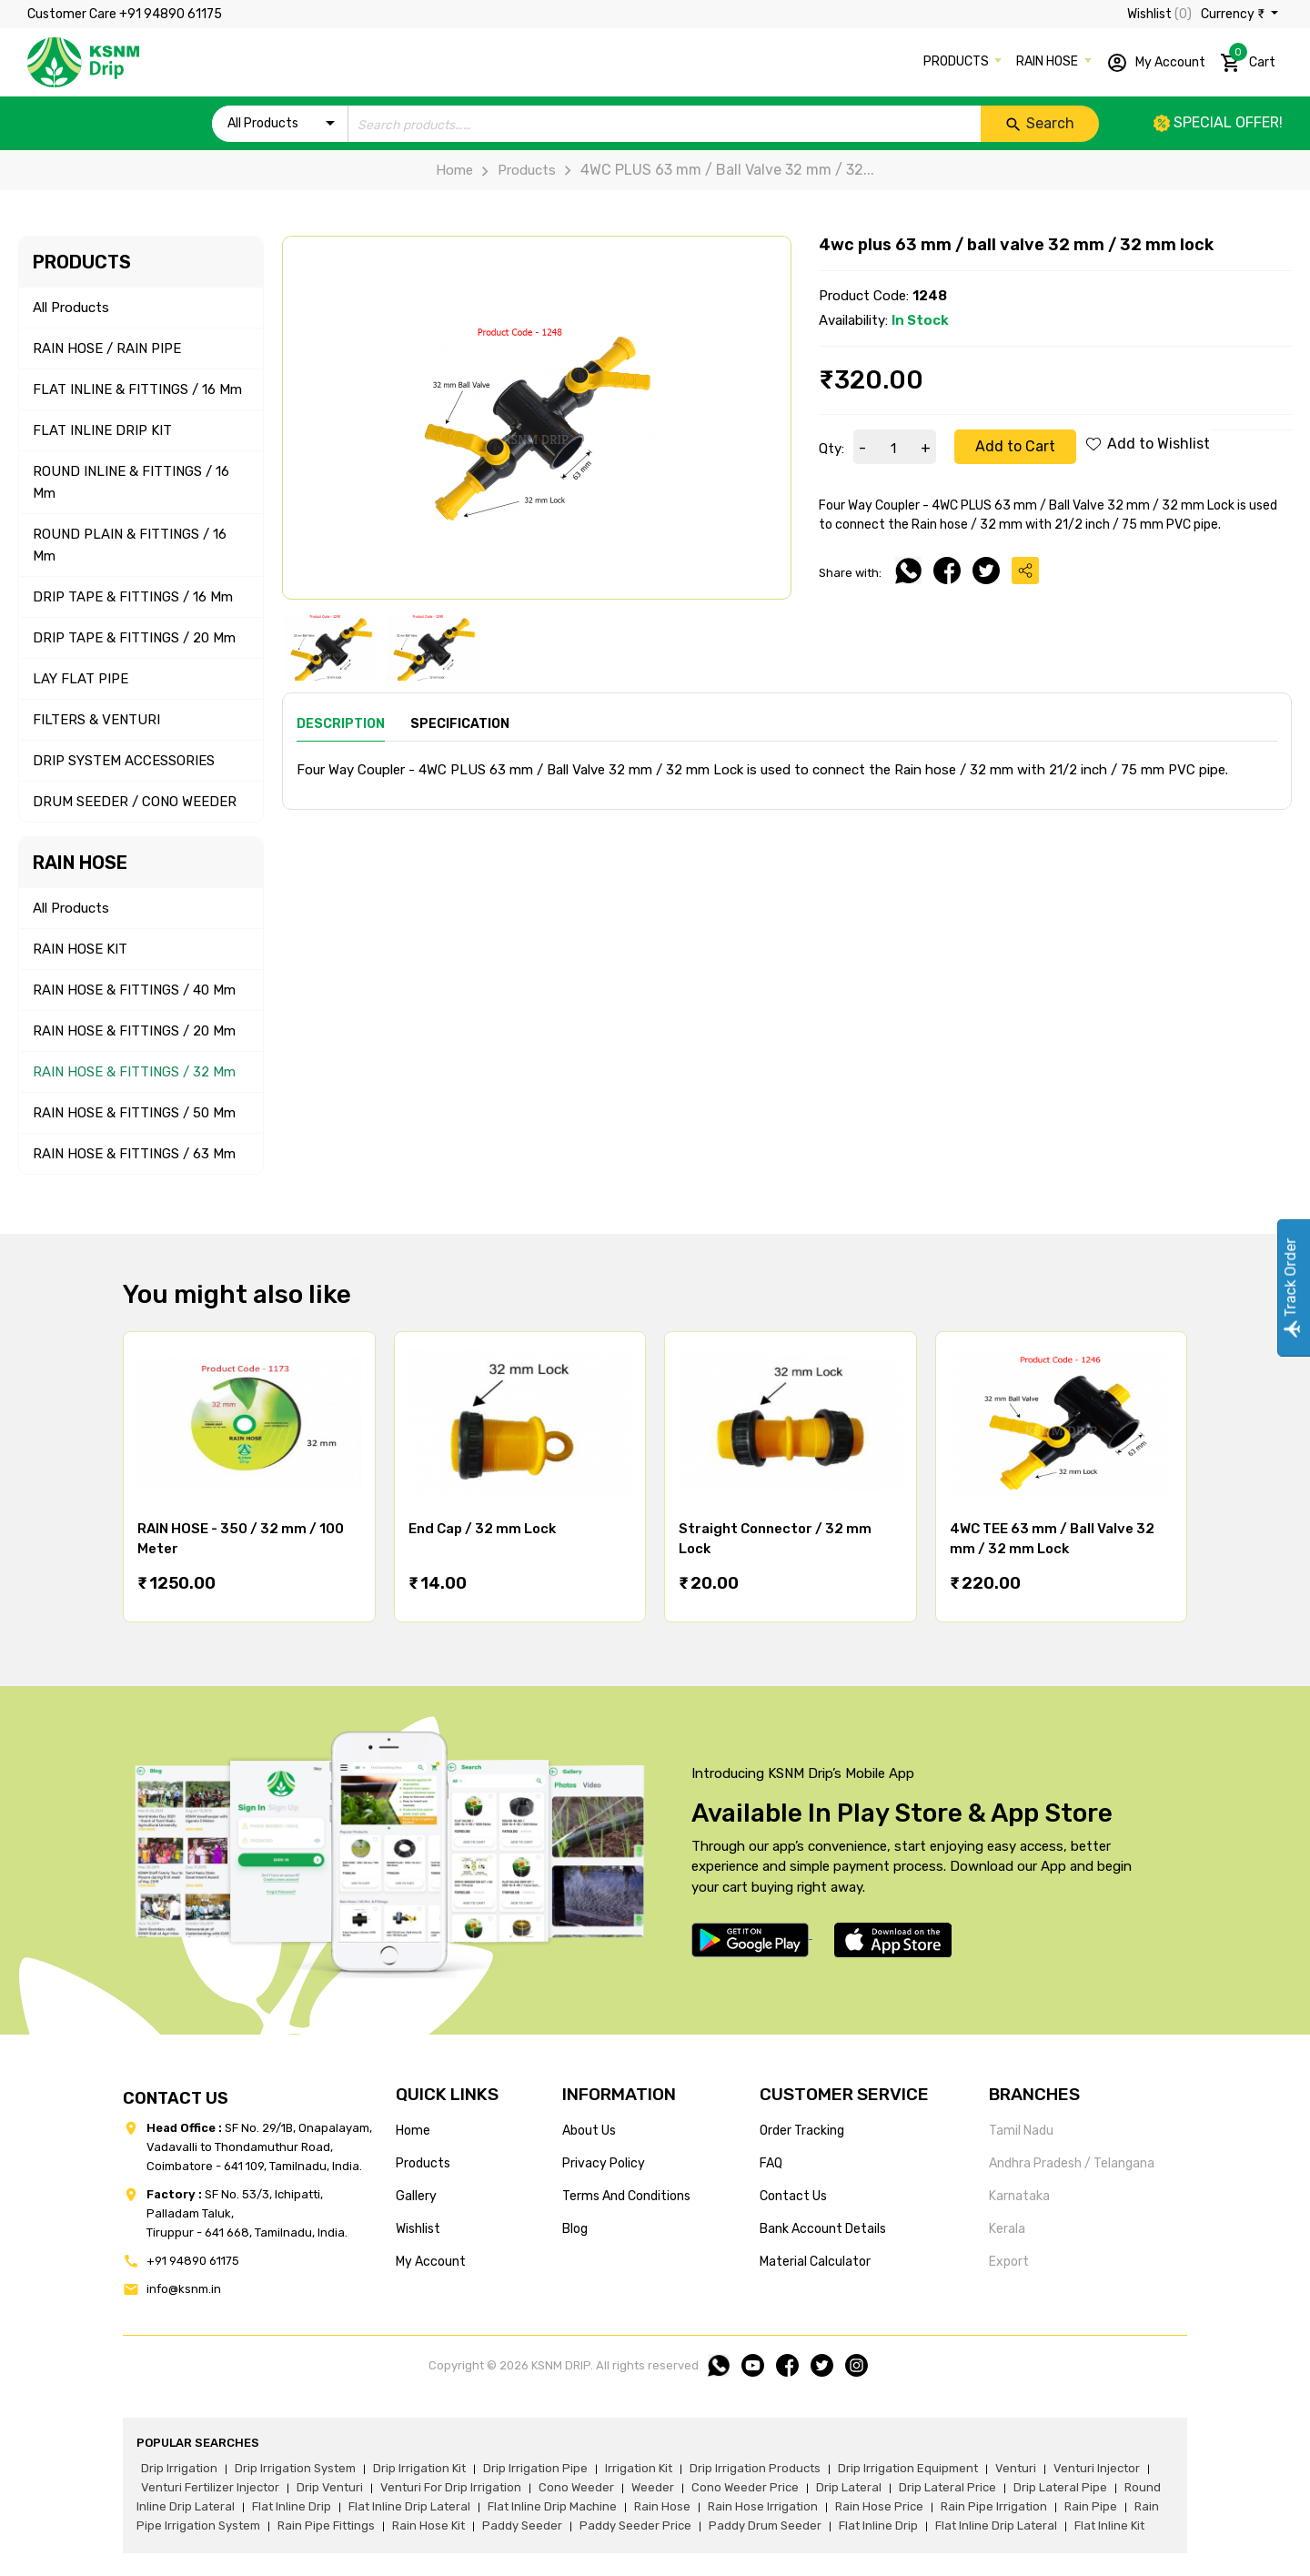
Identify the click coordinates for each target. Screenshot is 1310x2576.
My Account (1155, 63)
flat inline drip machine (552, 2506)
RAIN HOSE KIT (80, 949)
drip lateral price (947, 2487)
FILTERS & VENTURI (96, 720)
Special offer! (1218, 122)
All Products (71, 307)
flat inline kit (1109, 2525)
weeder (652, 2487)
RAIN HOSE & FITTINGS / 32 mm (134, 1072)
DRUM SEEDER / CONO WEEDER (135, 801)
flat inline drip (291, 2506)
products (423, 2163)
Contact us (793, 2196)
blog (575, 2229)
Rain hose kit (428, 2525)
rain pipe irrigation (994, 2506)
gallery (416, 2196)
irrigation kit (638, 2468)
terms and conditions (626, 2196)
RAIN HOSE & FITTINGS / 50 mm (134, 1113)
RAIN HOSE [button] (1048, 61)
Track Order (1290, 1288)
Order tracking (802, 2130)
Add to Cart (1015, 446)
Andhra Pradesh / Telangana (1071, 2163)
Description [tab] (341, 724)
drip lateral (849, 2487)
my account (431, 2261)
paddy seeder (522, 2525)
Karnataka (1019, 2196)
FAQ (771, 2163)
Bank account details (823, 2229)
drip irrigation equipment (908, 2468)
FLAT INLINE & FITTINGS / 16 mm (137, 389)
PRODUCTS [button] (957, 61)
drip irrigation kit (419, 2468)
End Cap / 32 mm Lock (482, 1528)
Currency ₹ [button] (1234, 14)
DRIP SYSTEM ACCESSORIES (124, 761)
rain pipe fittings (326, 2525)
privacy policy (603, 2163)
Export (1009, 2261)
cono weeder (576, 2487)
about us (589, 2130)
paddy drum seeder (765, 2525)
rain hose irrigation (763, 2506)
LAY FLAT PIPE (80, 679)
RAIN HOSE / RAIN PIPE (107, 348)
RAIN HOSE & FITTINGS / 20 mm (134, 1031)
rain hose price (879, 2506)
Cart (1247, 59)
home (413, 2130)
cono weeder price (745, 2487)
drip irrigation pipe (535, 2468)
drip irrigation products (755, 2468)
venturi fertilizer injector (210, 2487)
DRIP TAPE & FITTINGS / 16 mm (133, 597)
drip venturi (330, 2487)
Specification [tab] (459, 724)
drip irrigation (179, 2468)
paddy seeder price (635, 2525)
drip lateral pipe (1060, 2487)
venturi (1015, 2468)
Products (514, 170)
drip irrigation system (295, 2468)
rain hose (662, 2506)
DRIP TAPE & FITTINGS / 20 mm (134, 638)
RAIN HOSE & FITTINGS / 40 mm (134, 990)
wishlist (418, 2229)
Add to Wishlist (1148, 443)
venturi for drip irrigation (450, 2487)
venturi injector (1096, 2468)
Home (454, 170)
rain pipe (1090, 2506)
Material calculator (815, 2261)
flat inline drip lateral (409, 2506)
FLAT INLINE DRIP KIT (102, 430)
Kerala (1007, 2229)
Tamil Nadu (1021, 2130)
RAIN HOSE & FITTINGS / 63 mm (134, 1154)
